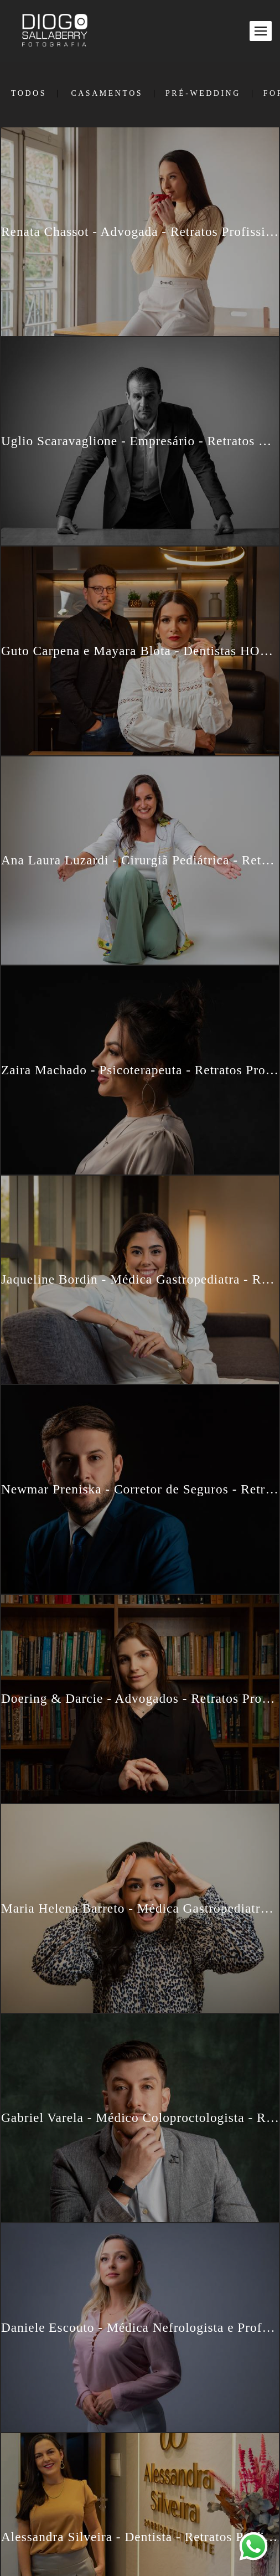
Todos (28, 93)
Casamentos (107, 93)
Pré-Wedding (203, 93)
